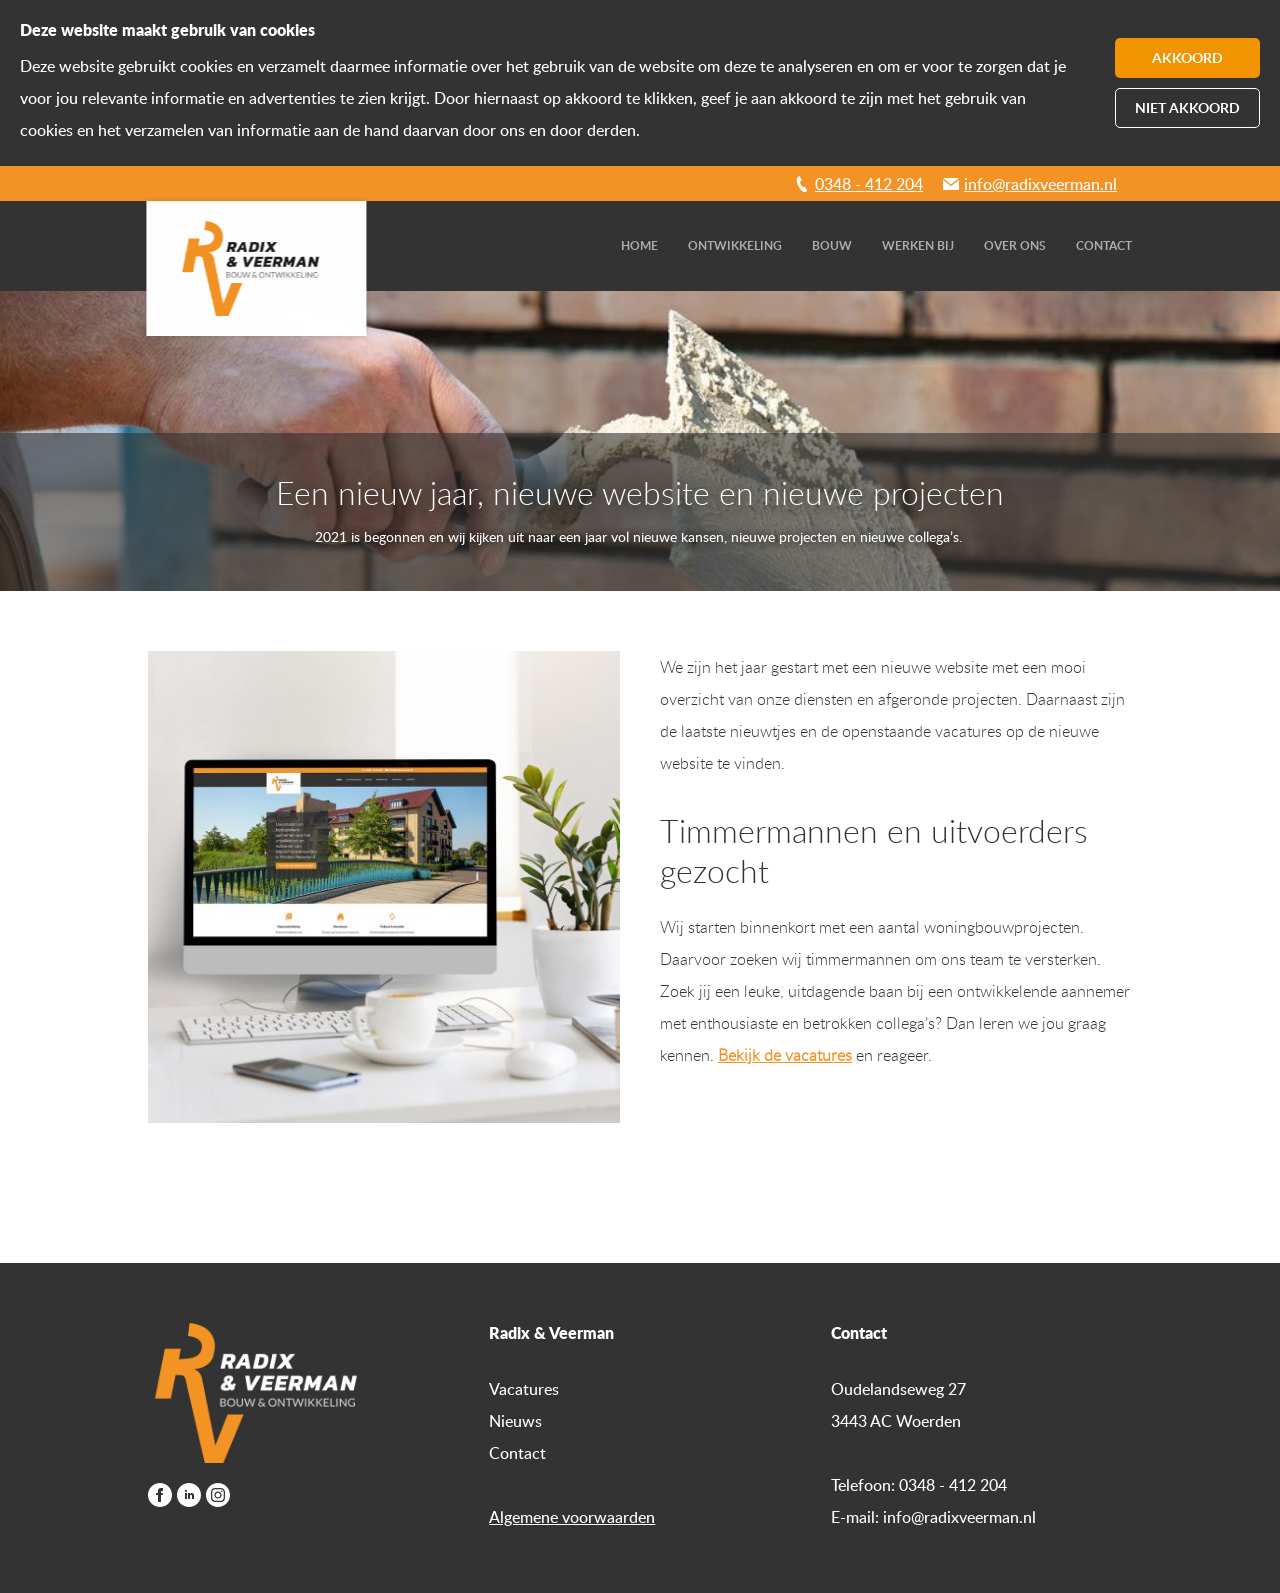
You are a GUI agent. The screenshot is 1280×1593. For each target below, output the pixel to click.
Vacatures (524, 1389)
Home (639, 245)
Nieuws (515, 1421)
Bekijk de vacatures (785, 1055)
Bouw (832, 245)
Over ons (1015, 245)
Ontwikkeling (735, 245)
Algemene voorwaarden (572, 1517)
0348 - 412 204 (869, 184)
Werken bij (918, 245)
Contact (1104, 245)
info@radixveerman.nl (1040, 184)
